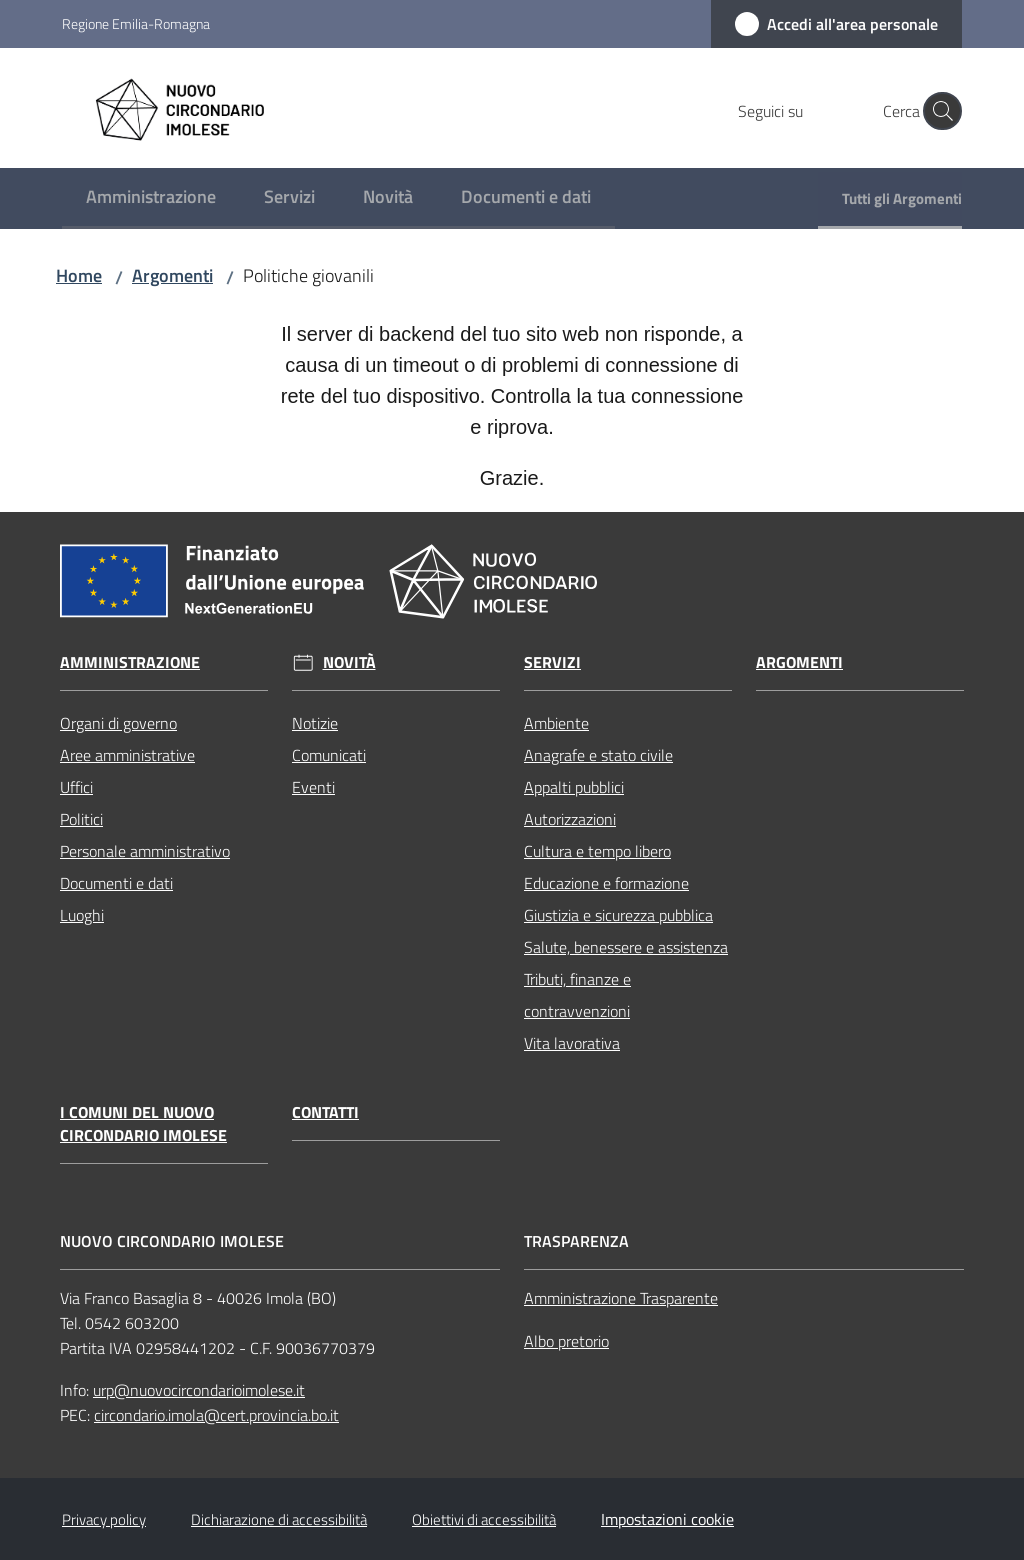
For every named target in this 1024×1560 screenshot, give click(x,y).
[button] (938, 111)
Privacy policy (104, 1519)
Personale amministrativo (145, 851)
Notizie (315, 723)
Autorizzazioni (570, 819)
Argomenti (172, 275)
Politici (81, 819)
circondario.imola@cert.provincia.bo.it (216, 1415)
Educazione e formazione (606, 883)
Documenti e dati (116, 883)
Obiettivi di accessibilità (484, 1519)
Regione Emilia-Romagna (136, 23)
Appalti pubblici (574, 787)
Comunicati (329, 755)
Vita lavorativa (572, 1043)
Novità (349, 662)
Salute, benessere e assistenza (626, 947)
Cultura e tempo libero (597, 851)
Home (79, 275)
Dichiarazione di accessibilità (279, 1519)
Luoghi (82, 915)
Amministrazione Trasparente (621, 1298)
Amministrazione (130, 662)
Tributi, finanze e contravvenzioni (577, 995)
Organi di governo (118, 723)
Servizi (552, 662)
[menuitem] (151, 198)
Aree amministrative (127, 755)
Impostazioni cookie (667, 1519)
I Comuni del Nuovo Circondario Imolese (143, 1124)
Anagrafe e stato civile (598, 755)
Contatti (325, 1112)
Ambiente (556, 723)
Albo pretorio (566, 1341)
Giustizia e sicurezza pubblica (618, 915)
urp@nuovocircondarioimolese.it (199, 1390)
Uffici (76, 787)
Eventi (313, 787)
